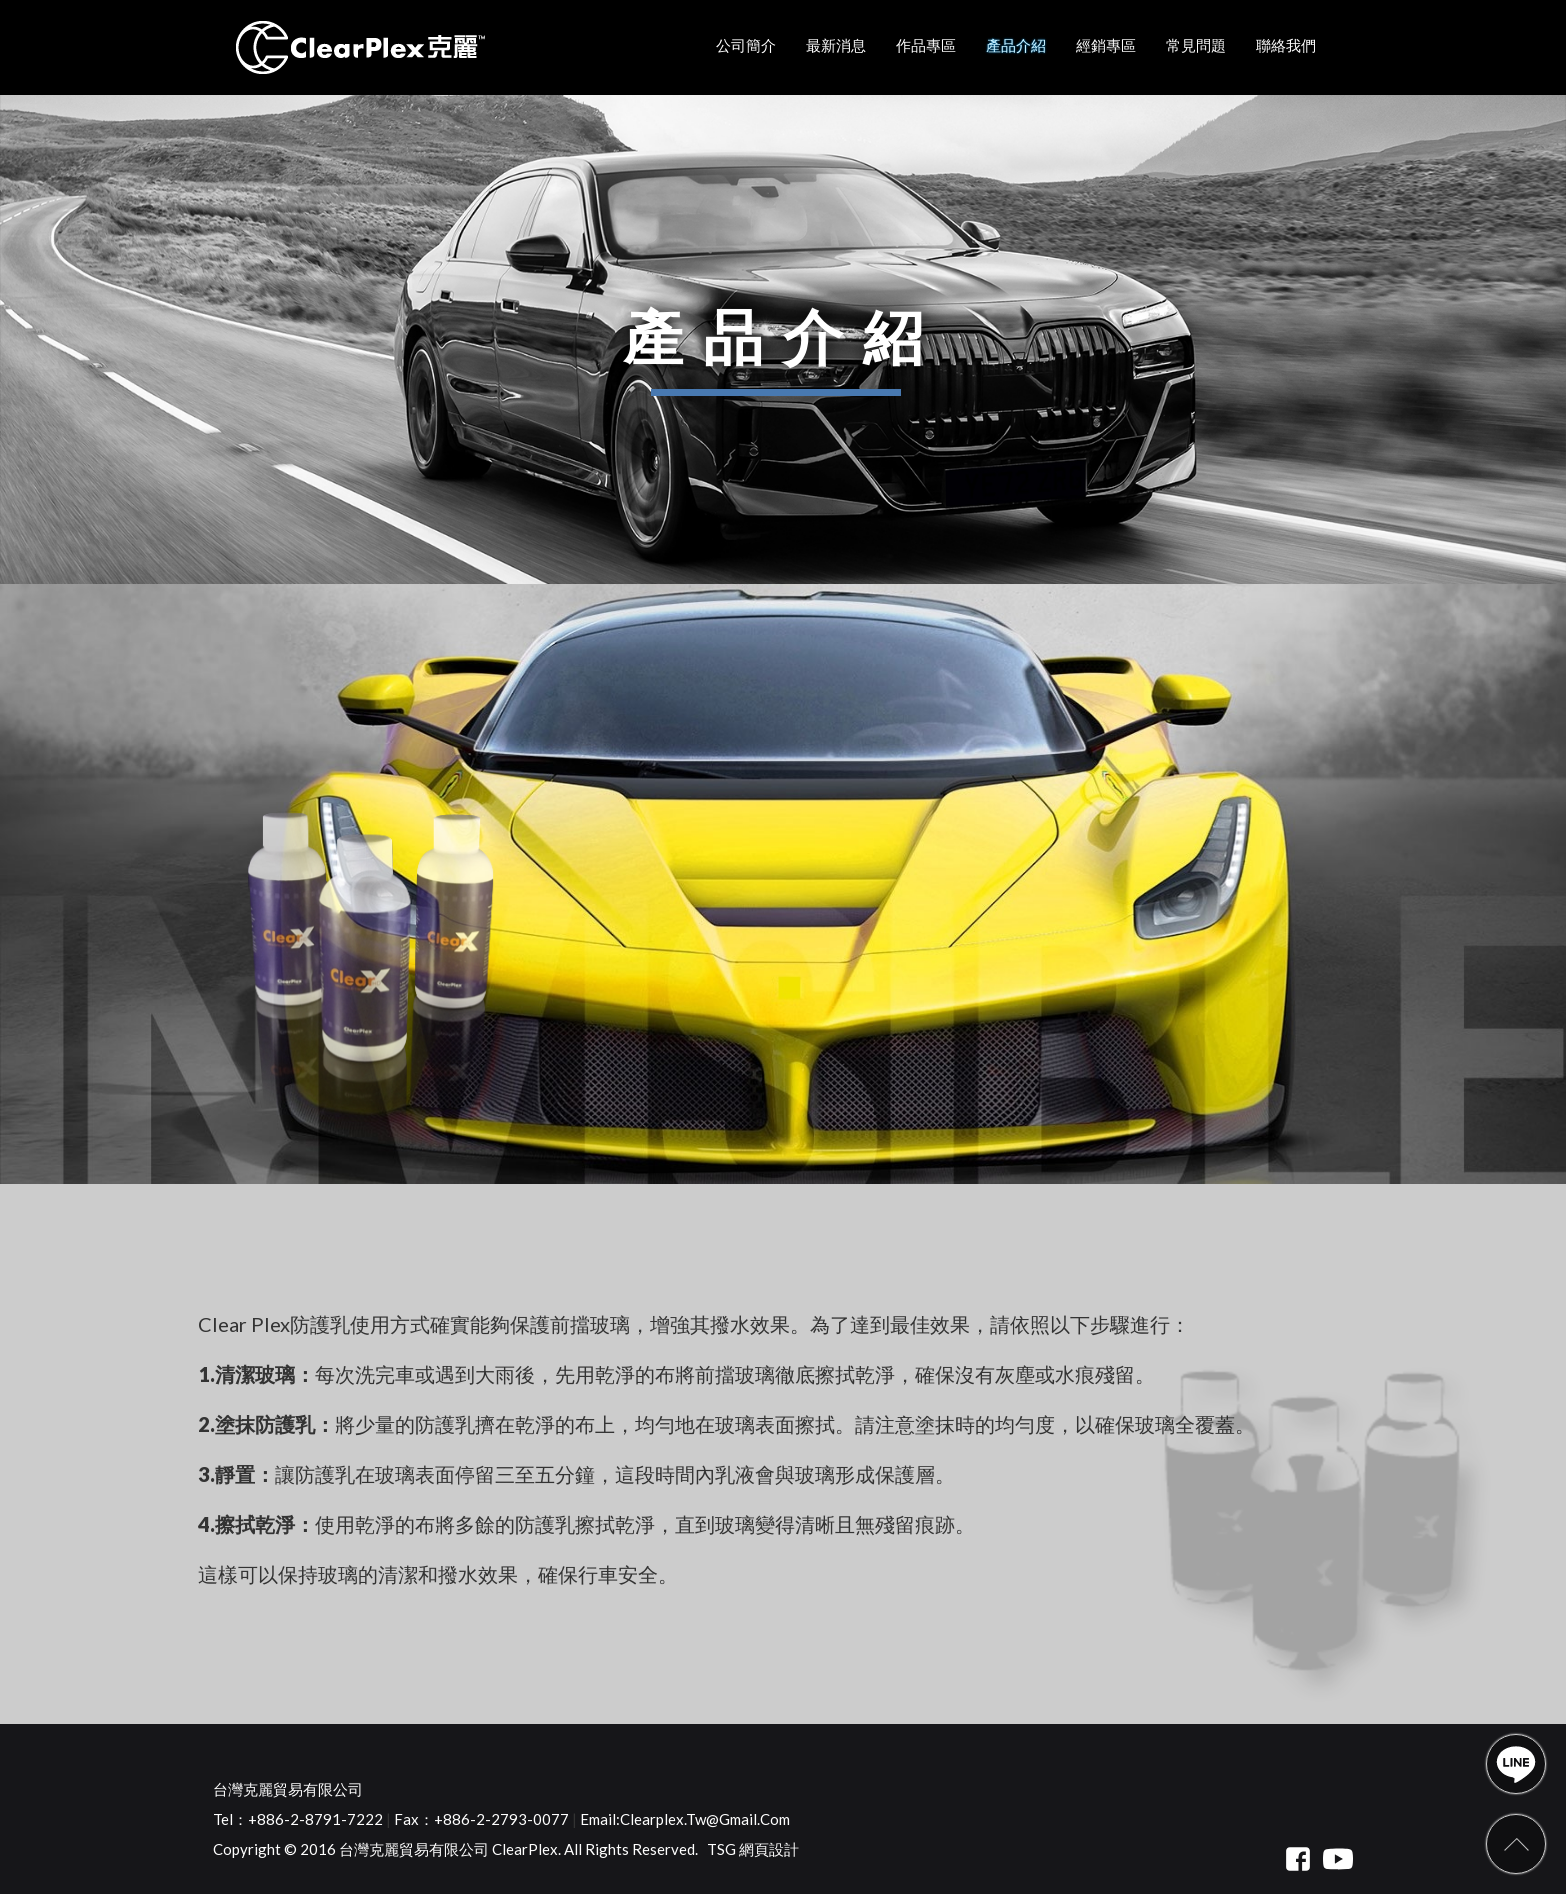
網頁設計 (769, 1849)
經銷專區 (1106, 45)
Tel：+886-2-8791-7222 (298, 1819)
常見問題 (1196, 45)
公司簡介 (746, 45)
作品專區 (926, 45)
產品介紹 (1016, 45)
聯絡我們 (1286, 45)
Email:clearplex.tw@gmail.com (685, 1819)
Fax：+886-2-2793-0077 (481, 1819)
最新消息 (836, 45)
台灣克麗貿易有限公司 (288, 1789)
